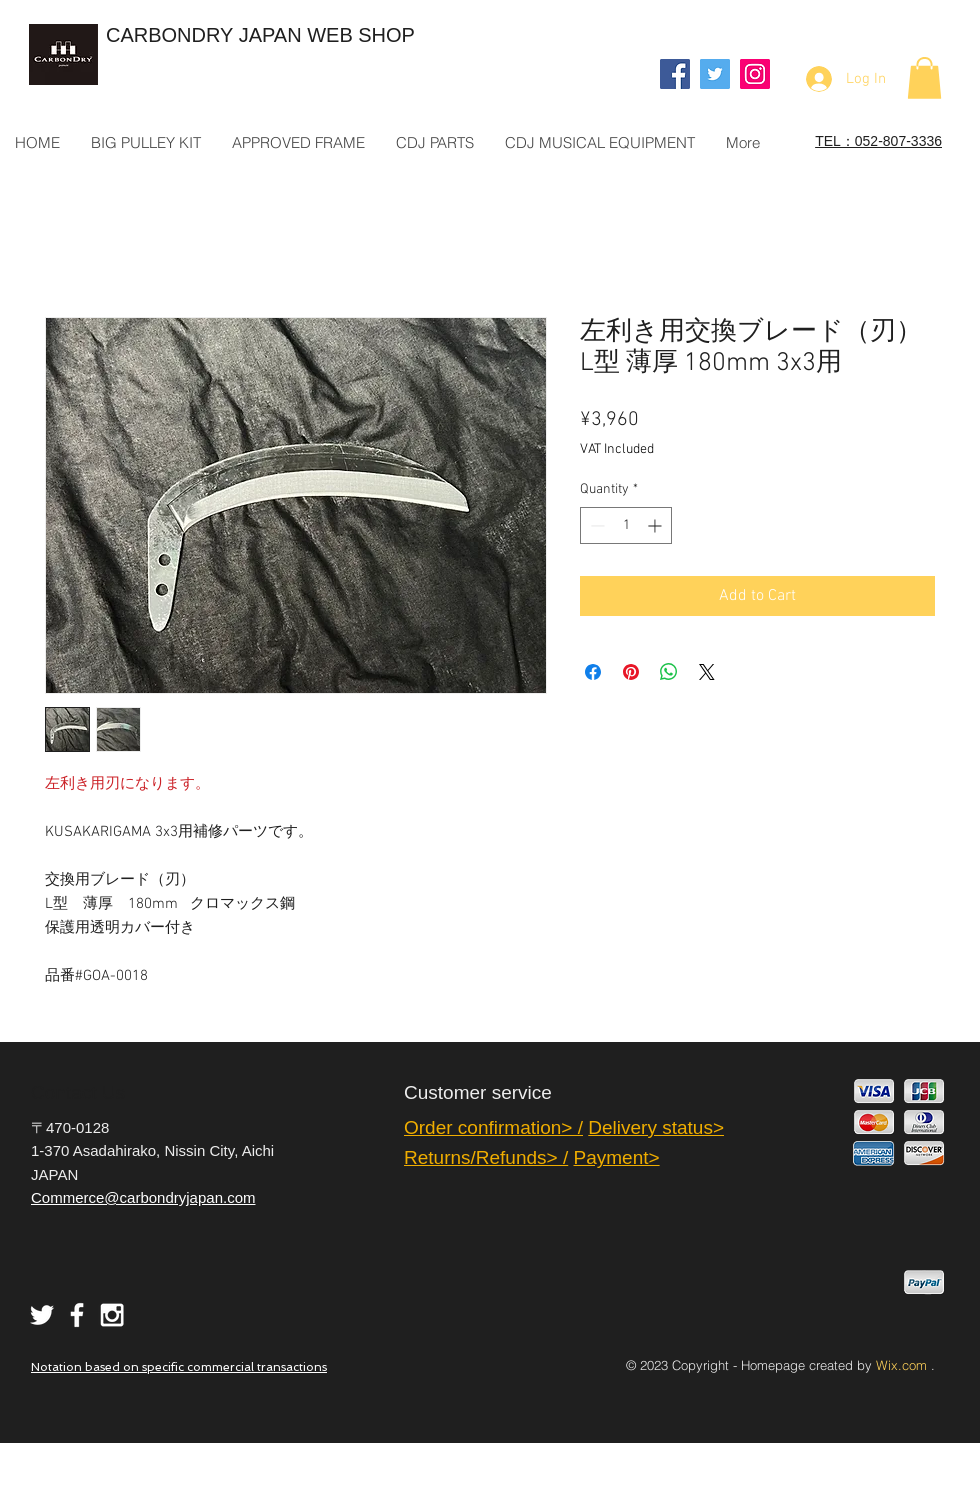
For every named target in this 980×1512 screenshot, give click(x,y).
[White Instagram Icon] (112, 1315)
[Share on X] (707, 672)
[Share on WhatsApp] (669, 672)
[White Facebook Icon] (77, 1315)
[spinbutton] (626, 525)
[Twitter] (715, 74)
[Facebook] (675, 74)
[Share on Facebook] (593, 672)
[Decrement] (595, 525)
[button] (924, 78)
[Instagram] (755, 74)
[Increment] (656, 525)
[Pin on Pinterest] (631, 672)
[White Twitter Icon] (42, 1315)
